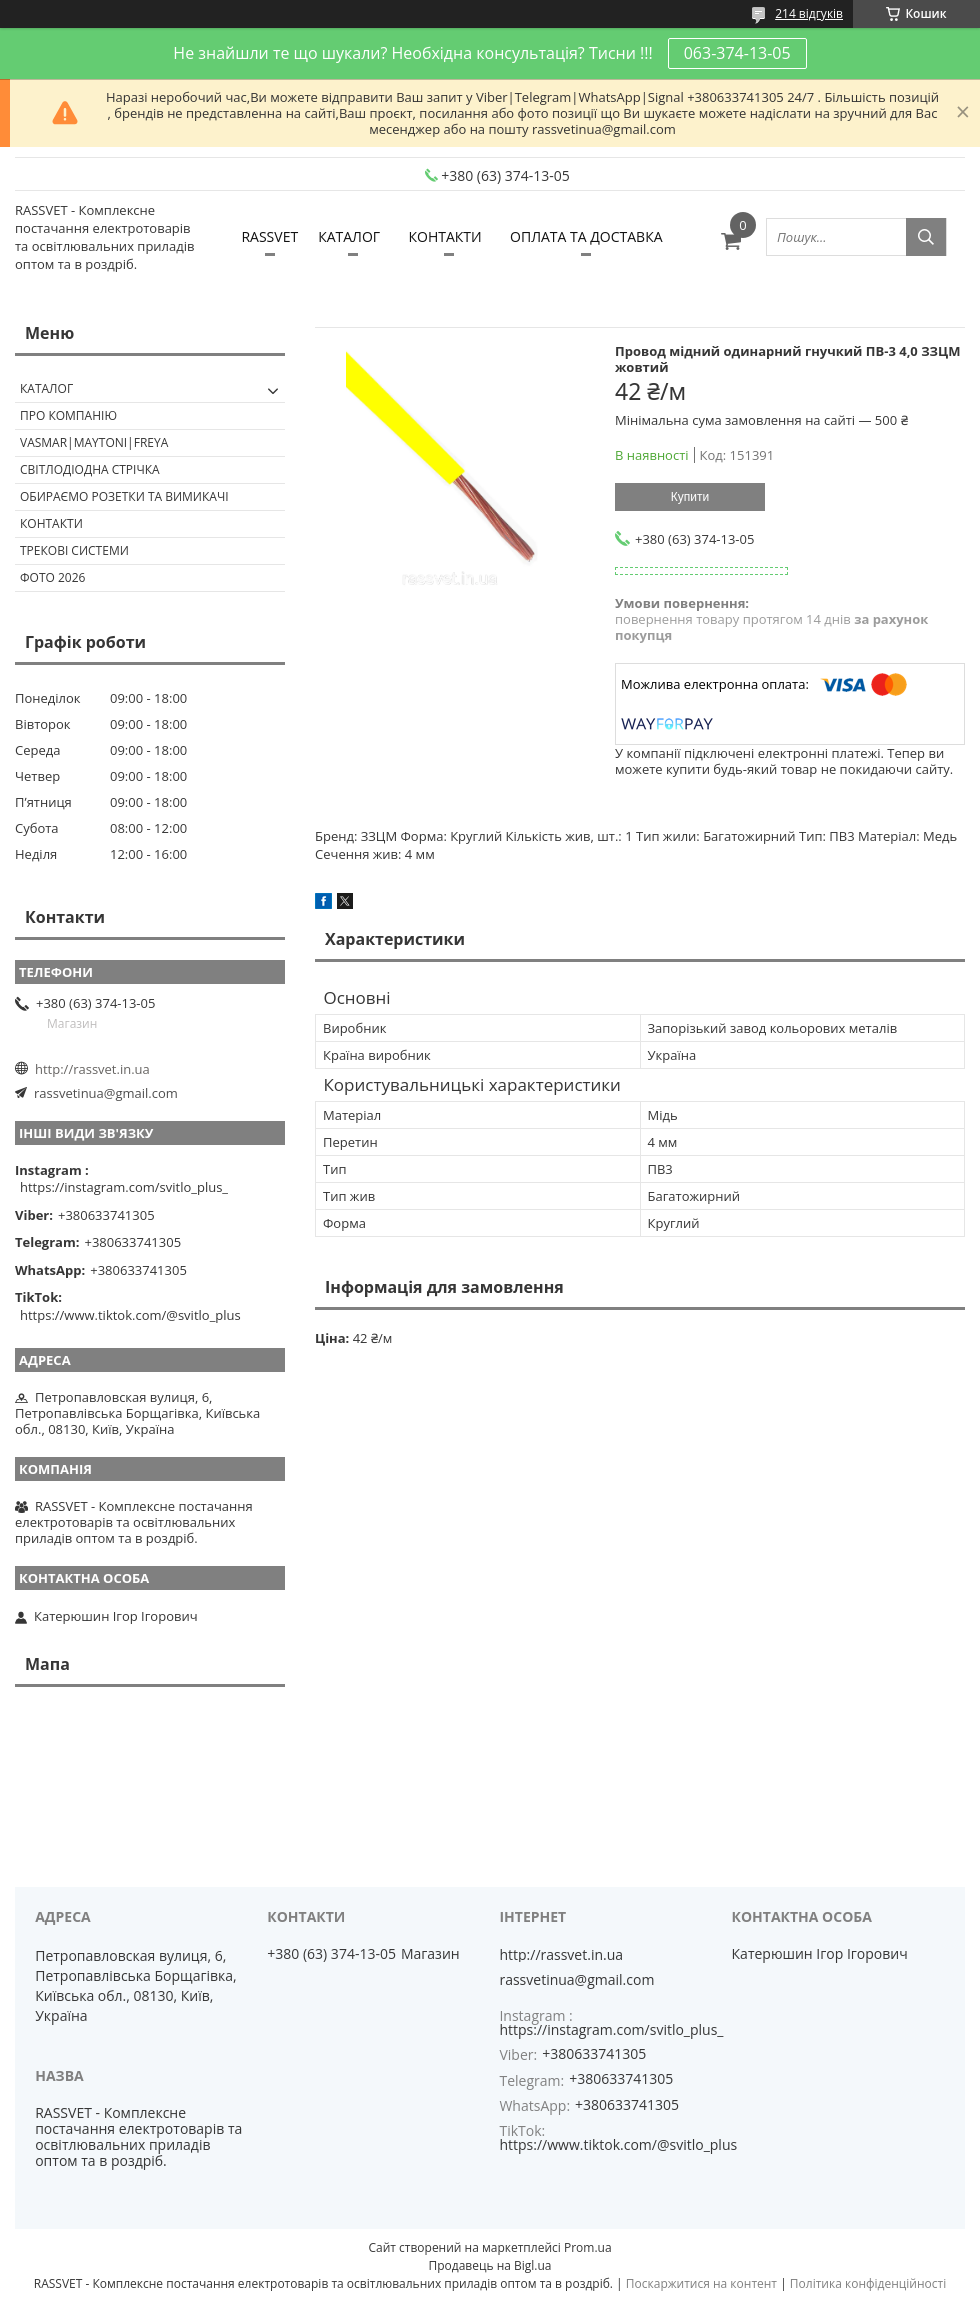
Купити (690, 497)
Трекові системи (74, 550)
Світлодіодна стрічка (90, 469)
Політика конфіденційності (868, 2283)
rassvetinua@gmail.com (106, 1093)
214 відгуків (809, 13)
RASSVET (269, 236)
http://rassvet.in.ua (92, 1069)
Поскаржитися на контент (701, 2283)
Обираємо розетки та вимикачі (124, 496)
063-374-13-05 (737, 53)
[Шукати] (926, 237)
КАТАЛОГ (349, 236)
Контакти (51, 523)
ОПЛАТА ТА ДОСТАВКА (586, 236)
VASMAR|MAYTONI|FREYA (94, 442)
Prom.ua (588, 2247)
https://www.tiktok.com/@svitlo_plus (130, 1315)
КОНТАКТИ (444, 236)
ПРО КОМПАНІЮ (68, 415)
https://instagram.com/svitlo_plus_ (124, 1187)
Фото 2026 (52, 577)
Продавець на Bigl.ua (489, 2265)
